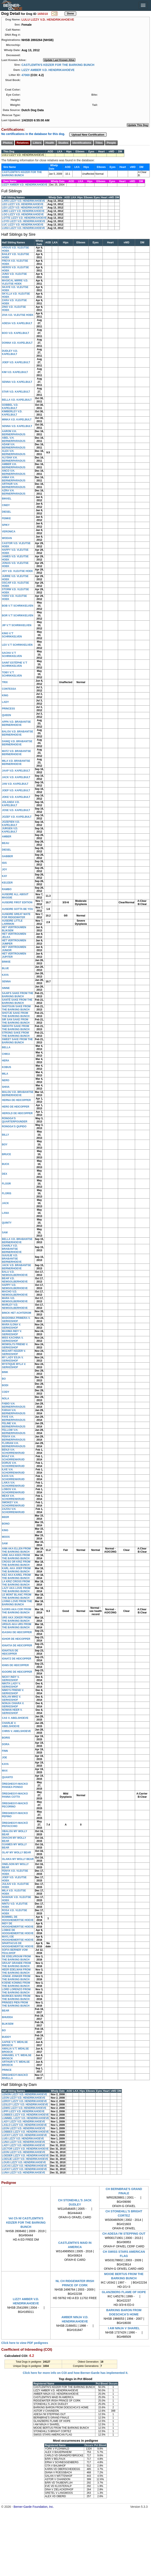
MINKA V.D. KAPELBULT (17, 419)
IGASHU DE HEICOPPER (17, 1632)
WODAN (7, 538)
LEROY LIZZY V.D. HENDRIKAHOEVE (24, 2101)
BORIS (6, 1737)
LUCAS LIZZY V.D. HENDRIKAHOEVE (24, 2165)
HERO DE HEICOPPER (15, 1106)
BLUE (5, 968)
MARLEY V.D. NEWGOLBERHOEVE (15, 1306)
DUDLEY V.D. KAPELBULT (10, 352)
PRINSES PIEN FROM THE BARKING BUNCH (16, 2004)
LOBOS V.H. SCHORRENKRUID (13, 1491)
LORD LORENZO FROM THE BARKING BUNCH (16, 1991)
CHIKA (6, 1054)
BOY (4, 1144)
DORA (5, 1744)
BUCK (5, 1164)
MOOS (6, 1536)
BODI (5, 1385)
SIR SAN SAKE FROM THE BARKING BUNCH (16, 1021)
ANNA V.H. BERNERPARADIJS (13, 479)
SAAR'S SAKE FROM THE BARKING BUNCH (17, 995)
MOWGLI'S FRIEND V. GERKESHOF (15, 1346)
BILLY (5, 1134)
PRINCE (6, 2069)
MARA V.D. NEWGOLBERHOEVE (15, 1300)
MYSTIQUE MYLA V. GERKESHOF (14, 1366)
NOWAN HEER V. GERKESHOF (12, 1711)
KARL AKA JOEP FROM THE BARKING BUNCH (16, 1570)
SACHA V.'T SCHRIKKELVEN (12, 654)
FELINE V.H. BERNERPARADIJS (13, 1425)
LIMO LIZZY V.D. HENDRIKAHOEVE (23, 211)
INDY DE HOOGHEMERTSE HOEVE (18, 1925)
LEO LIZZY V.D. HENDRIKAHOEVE (22, 204)
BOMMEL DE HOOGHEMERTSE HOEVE (18, 1918)
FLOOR (6, 1183)
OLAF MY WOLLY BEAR (16, 1852)
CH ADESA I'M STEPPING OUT (123, 2233)
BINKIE (6, 961)
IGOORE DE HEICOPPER (17, 1671)
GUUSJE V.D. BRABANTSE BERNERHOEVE (12, 1258)
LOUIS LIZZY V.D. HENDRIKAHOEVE (24, 2162)
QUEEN (6, 715)
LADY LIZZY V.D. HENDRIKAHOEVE (23, 2121)
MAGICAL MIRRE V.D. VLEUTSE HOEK (15, 282)
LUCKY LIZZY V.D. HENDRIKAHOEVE (24, 2135)
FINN (5, 1750)
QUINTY (6, 1222)
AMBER (6, 836)
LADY (5, 702)
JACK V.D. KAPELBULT (16, 777)
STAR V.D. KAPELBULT (16, 391)
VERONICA (8, 531)
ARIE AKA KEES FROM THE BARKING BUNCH (16, 1557)
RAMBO (6, 889)
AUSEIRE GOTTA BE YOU (17, 909)
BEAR (5, 2010)
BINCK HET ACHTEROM (16, 1312)
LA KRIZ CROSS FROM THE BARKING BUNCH (16, 1583)
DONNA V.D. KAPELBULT (17, 342)
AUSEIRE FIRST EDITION (17, 902)
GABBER (7, 856)
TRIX (5, 682)
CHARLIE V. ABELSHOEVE (11, 1725)
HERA (5, 1060)
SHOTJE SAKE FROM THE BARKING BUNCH (16, 1014)
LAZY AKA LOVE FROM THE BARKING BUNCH (16, 1590)
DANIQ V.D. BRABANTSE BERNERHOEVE (17, 743)
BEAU (5, 843)
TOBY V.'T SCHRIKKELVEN (12, 674)
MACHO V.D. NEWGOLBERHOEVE (15, 1293)
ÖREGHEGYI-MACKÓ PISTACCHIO (15, 1824)
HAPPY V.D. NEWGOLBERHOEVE (15, 1287)
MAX (5, 1770)
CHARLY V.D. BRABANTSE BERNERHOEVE (12, 1249)
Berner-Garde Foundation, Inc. (34, 2506)
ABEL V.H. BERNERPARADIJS (13, 439)
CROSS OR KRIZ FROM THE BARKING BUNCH (16, 1563)
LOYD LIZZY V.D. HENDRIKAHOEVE (23, 221)
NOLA (5, 1398)
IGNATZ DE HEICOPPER (16, 1658)
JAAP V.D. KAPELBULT (16, 770)
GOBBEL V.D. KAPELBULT (10, 406)
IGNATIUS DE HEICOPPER (10, 1652)
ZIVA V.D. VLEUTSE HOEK (17, 314)
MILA (5, 1073)
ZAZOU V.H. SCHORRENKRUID (13, 1511)
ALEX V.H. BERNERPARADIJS (13, 453)
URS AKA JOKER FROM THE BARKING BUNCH (16, 1619)
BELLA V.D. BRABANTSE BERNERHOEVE (17, 1241)
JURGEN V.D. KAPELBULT (10, 830)
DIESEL (6, 511)
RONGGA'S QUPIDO (14, 1126)
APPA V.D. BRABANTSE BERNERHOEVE (16, 723)
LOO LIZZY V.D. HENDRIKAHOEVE (23, 214)
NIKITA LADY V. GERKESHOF (11, 1685)
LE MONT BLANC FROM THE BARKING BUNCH (16, 1596)
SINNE (6, 988)
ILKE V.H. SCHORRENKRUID (13, 1471)
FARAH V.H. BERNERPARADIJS (13, 1412)
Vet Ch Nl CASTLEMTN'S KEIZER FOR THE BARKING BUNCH (26, 2222)
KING (5, 695)
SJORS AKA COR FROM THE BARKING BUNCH (16, 1611)
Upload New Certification (88, 134)
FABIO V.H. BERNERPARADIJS (13, 1405)
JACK (5, 1203)
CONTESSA (9, 688)
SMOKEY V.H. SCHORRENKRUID (13, 1504)
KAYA (5, 974)
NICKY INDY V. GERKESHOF (10, 1678)
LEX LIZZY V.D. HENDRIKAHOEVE (22, 207)
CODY (5, 1391)
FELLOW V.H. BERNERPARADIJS (13, 1431)
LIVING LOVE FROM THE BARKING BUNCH (17, 1603)
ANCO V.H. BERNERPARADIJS (13, 472)
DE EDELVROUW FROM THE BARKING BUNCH (16, 1958)
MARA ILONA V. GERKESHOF (11, 1326)
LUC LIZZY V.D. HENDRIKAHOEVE (22, 224)
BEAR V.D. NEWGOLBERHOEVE (15, 1280)
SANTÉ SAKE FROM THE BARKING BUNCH (17, 1001)
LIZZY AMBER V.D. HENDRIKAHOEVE (48, 69)
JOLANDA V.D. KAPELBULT (11, 804)
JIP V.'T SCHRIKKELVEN (16, 625)
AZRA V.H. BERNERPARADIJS (13, 492)
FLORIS (6, 1193)
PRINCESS (8, 708)
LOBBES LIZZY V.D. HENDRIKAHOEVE (25, 2114)
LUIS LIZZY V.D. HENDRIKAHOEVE (23, 2138)
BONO (6, 1523)
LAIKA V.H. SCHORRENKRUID (13, 1484)
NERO (5, 1080)
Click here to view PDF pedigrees (24, 2343)
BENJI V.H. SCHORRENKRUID (13, 1451)
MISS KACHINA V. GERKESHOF (12, 1339)
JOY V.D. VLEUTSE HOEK (17, 571)
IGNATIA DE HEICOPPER (17, 1645)
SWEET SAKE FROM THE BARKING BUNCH (17, 1041)
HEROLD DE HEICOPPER (17, 1113)
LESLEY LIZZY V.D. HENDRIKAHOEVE (25, 2104)
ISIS (4, 862)
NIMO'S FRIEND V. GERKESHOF (13, 1692)
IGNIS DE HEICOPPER (15, 1665)
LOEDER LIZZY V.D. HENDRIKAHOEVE (25, 2155)
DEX (4, 1173)
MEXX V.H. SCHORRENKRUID (13, 1497)
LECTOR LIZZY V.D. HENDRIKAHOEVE (25, 2148)
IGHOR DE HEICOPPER (16, 1638)
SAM (5, 1232)
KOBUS (6, 1067)
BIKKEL (6, 498)
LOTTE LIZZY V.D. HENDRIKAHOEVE (24, 217)
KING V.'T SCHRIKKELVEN (12, 635)
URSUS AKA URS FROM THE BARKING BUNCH (16, 1626)
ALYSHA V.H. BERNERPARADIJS (13, 459)
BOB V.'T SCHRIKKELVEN (17, 605)
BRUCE (6, 1154)
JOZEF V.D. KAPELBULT (16, 816)
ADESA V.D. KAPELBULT (17, 323)
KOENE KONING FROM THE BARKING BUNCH (16, 1984)
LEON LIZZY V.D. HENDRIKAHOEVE (23, 2097)
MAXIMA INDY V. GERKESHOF (12, 1333)
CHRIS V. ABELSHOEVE (16, 1731)
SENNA (6, 981)
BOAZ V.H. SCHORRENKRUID (13, 1458)
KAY (4, 876)
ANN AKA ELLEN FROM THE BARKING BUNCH (16, 1550)
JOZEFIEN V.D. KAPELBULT (11, 823)
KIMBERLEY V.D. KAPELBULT (12, 413)
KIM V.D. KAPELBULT (15, 372)
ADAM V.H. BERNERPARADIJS (13, 446)
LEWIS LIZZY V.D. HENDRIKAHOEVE (24, 2107)
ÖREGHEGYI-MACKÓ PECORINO (15, 1805)
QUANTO (7, 1777)
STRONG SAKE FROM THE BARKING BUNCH (16, 1034)
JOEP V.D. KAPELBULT (16, 362)
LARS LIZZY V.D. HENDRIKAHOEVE (23, 200)
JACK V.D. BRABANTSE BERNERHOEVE (16, 1267)
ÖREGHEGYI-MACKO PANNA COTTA (15, 1795)
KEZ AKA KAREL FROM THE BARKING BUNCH (16, 1576)
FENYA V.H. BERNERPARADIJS (13, 1438)
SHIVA (6, 1086)
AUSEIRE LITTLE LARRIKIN (12, 922)
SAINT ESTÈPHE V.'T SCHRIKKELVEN (14, 664)
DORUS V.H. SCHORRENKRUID (13, 1464)
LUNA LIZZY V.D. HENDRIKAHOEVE (23, 2142)
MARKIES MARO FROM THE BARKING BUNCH (16, 1997)
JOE (4, 1757)
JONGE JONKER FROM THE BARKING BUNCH (16, 1978)
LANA (5, 1212)
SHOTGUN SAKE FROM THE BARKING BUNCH (16, 1008)
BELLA (6, 1047)
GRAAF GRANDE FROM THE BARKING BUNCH (16, 1965)
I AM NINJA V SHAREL (124, 2328)
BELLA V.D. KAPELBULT (17, 399)
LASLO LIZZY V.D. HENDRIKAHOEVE (24, 2124)
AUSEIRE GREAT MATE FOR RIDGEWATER (16, 916)
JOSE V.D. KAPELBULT (16, 810)
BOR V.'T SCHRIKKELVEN (17, 615)
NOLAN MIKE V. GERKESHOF (11, 1698)
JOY (4, 869)
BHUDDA (7, 2017)
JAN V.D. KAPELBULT (15, 783)
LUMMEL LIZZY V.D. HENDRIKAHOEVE (25, 2118)
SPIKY (6, 524)
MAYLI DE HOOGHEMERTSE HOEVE (18, 1938)
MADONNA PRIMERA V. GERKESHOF (16, 1319)
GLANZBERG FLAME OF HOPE (124, 2292)
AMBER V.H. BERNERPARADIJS (13, 466)
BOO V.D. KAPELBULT (15, 333)
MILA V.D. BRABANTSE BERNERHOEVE (16, 762)
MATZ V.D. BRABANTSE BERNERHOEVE (16, 753)
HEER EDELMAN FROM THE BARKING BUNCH (16, 1971)
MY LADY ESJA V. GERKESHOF (12, 1359)
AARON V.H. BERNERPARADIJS (13, 433)
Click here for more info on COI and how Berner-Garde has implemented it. (75, 2373)
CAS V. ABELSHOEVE (15, 1717)
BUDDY (6, 2037)
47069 (25, 75)
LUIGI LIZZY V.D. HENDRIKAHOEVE (23, 228)
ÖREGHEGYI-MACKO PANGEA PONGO (15, 1785)
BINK (5, 1372)
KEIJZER (7, 882)
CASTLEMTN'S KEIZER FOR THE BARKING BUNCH (57, 64)
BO (4, 1378)
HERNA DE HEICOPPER (16, 1100)
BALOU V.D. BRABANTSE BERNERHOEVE (17, 733)
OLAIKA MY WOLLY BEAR (18, 1859)
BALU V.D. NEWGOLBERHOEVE (15, 1273)
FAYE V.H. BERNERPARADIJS (13, 1418)
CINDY (6, 505)
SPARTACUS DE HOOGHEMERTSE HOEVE (18, 1945)
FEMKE (6, 518)
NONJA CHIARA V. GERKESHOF (13, 1705)
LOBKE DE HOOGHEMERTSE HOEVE (18, 1932)
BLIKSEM (7, 2023)
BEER (5, 1517)
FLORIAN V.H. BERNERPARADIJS (13, 1445)
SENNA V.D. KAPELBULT (17, 381)
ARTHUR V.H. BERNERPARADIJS (13, 485)
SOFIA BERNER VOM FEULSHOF (15, 1951)
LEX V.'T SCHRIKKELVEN (17, 644)
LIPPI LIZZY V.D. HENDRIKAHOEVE (23, 2111)
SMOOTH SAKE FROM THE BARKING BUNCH (16, 1028)
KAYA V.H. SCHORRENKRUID (13, 1478)
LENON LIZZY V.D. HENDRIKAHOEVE (24, 2094)
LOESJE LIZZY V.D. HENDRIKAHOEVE (25, 2159)
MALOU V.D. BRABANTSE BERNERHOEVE (17, 1094)
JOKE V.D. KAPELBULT (16, 797)
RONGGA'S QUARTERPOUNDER (14, 1120)
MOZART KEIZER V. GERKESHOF (14, 1352)
